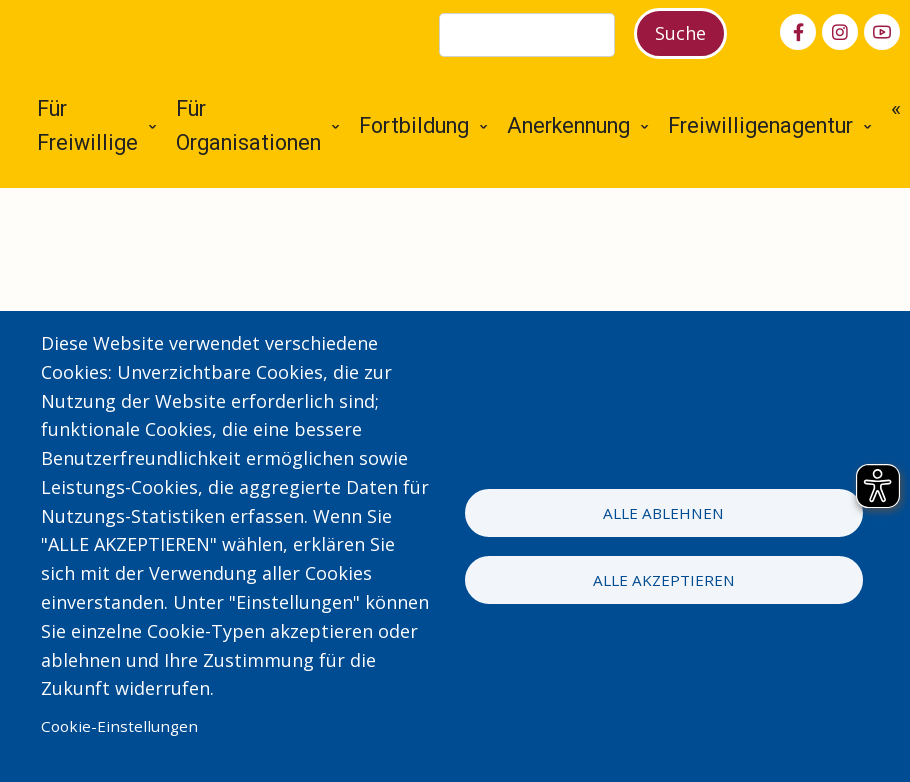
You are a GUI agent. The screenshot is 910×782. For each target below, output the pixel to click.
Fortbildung (414, 125)
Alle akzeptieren (664, 580)
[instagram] (840, 32)
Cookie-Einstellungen (119, 726)
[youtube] (882, 32)
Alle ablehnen (663, 513)
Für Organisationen (248, 126)
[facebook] (798, 32)
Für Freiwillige (87, 126)
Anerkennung (568, 125)
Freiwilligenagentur (760, 125)
